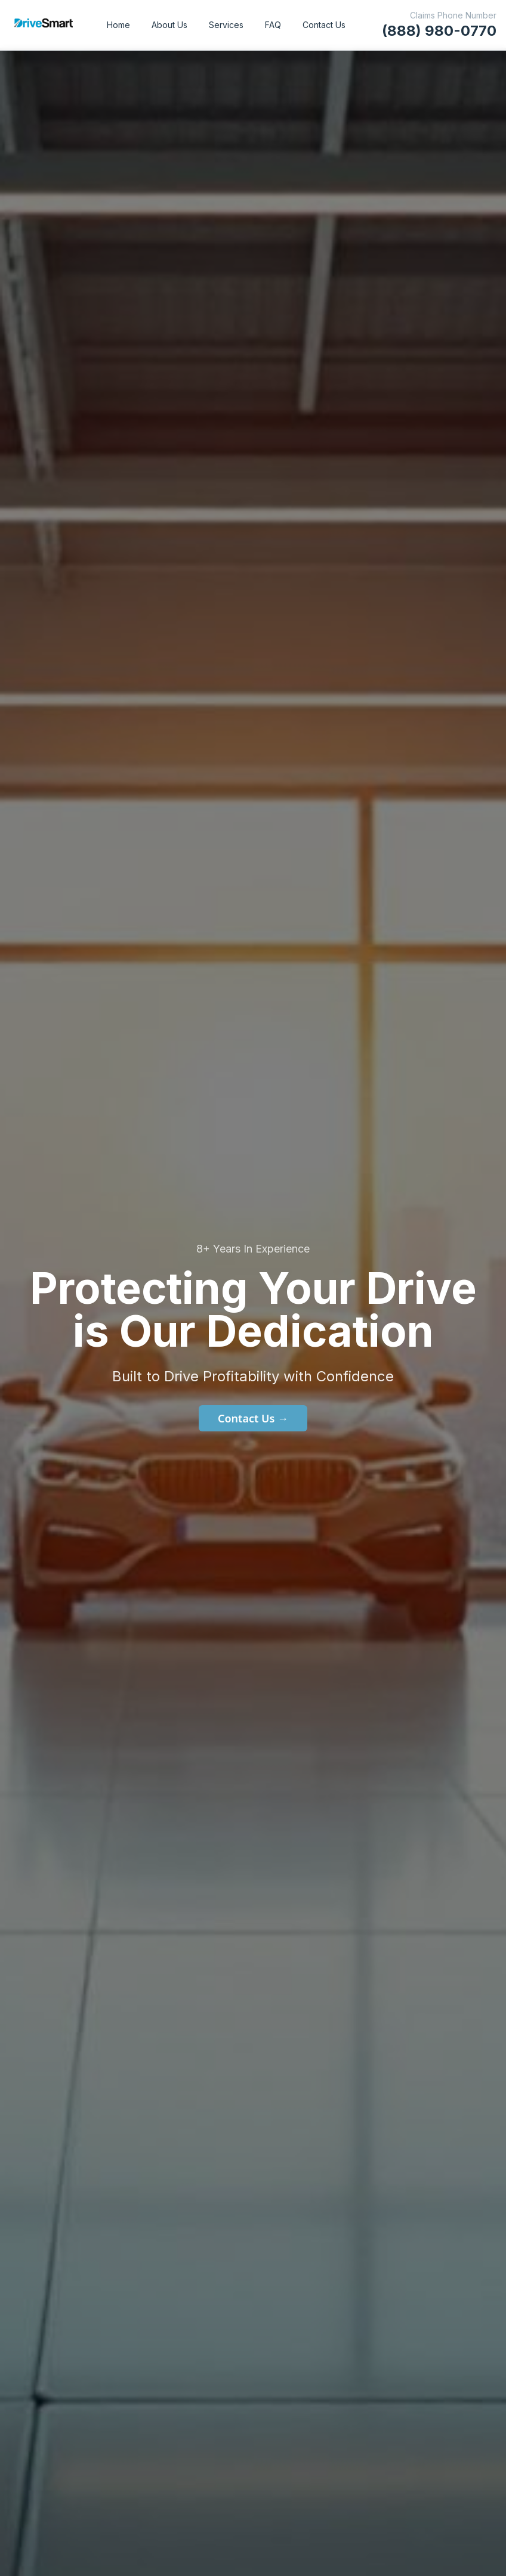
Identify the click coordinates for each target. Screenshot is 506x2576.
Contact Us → (253, 1418)
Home (118, 25)
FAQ (273, 25)
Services (226, 25)
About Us (169, 25)
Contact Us (324, 25)
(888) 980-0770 (439, 30)
